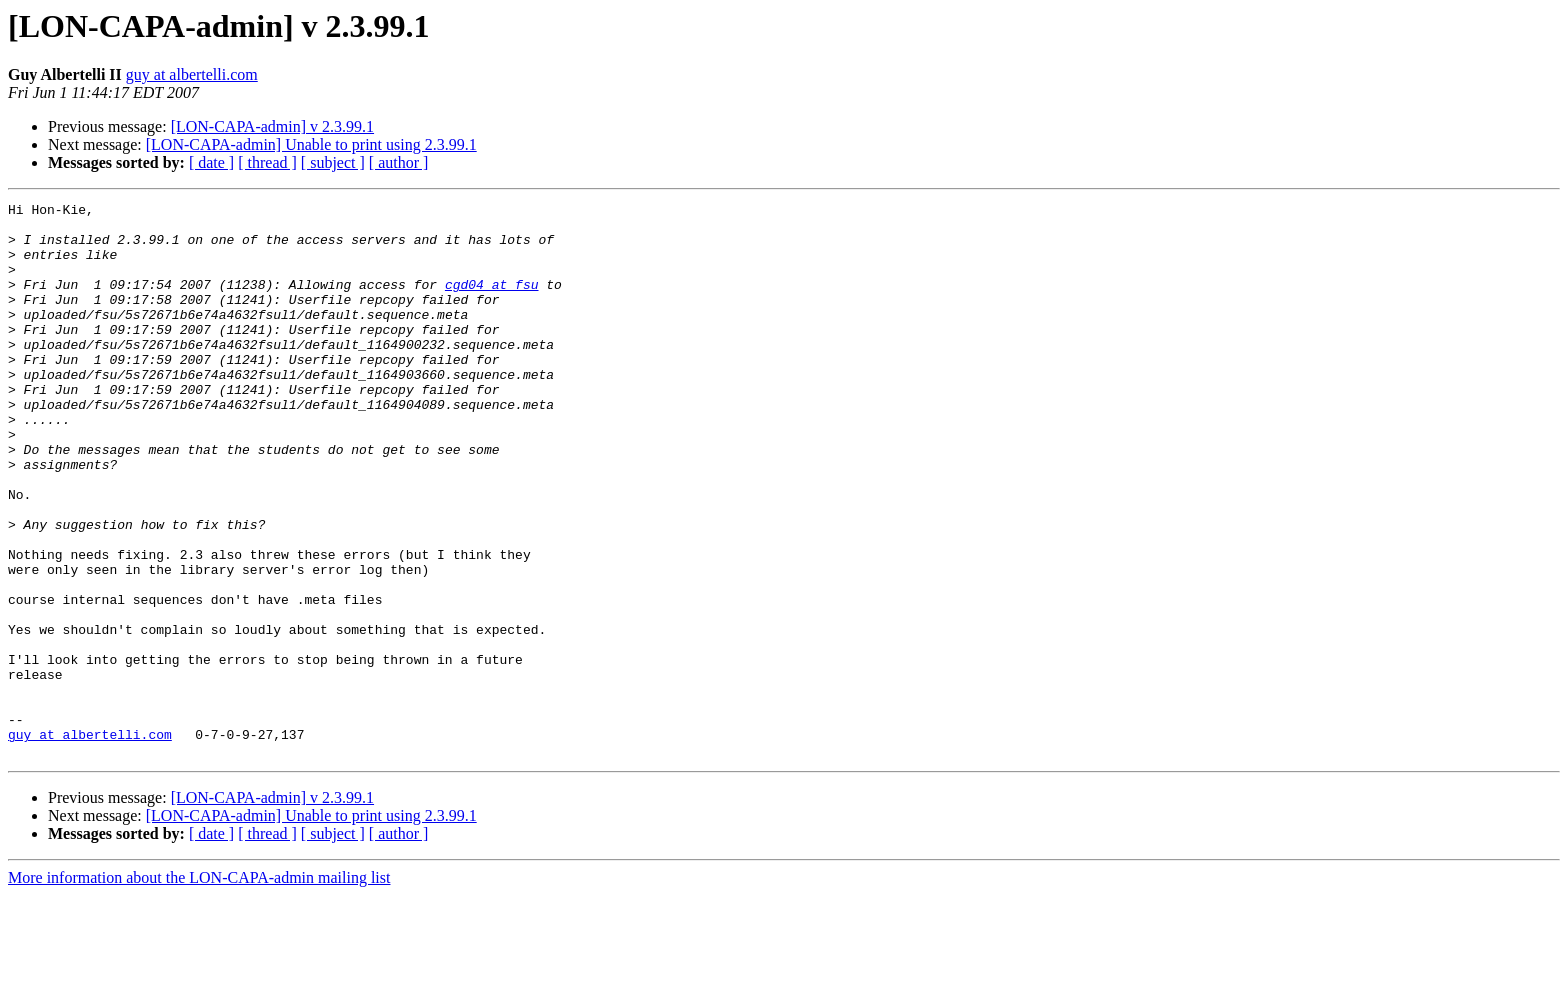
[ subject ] (333, 162)
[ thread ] (267, 162)
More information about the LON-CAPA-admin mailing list (199, 988)
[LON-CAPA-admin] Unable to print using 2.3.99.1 (311, 144)
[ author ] (399, 162)
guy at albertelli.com (192, 74)
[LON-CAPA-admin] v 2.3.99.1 (272, 126)
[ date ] (211, 162)
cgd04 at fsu (492, 302)
